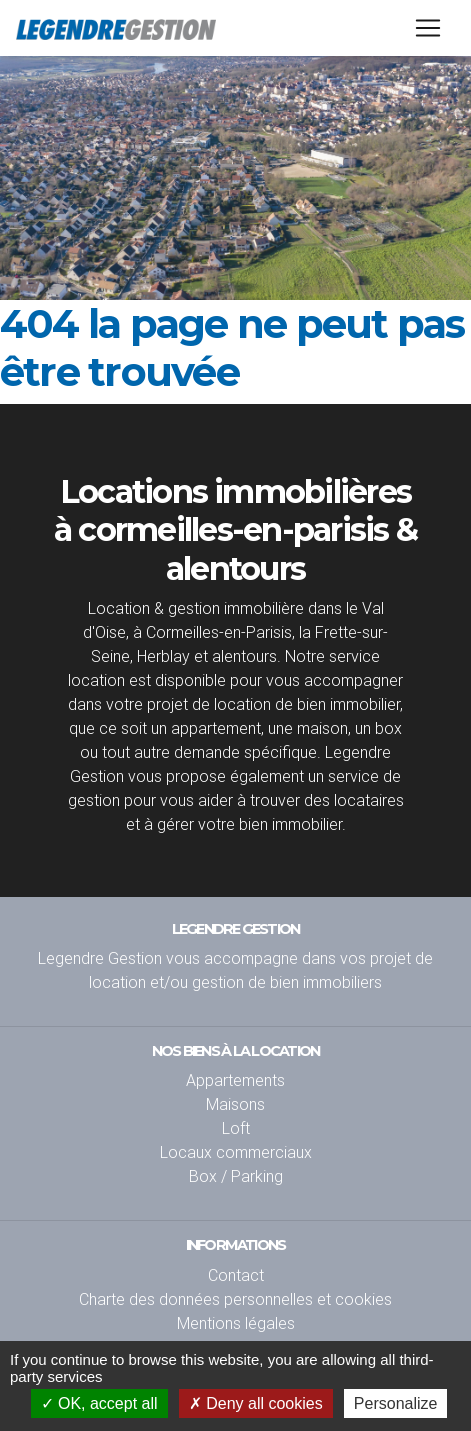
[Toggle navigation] (428, 28)
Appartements (235, 1080)
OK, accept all (99, 1403)
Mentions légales (236, 1323)
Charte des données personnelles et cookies (235, 1299)
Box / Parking (236, 1176)
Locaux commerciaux (236, 1152)
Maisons (235, 1104)
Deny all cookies (256, 1403)
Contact (236, 1275)
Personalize (396, 1403)
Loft (236, 1128)
